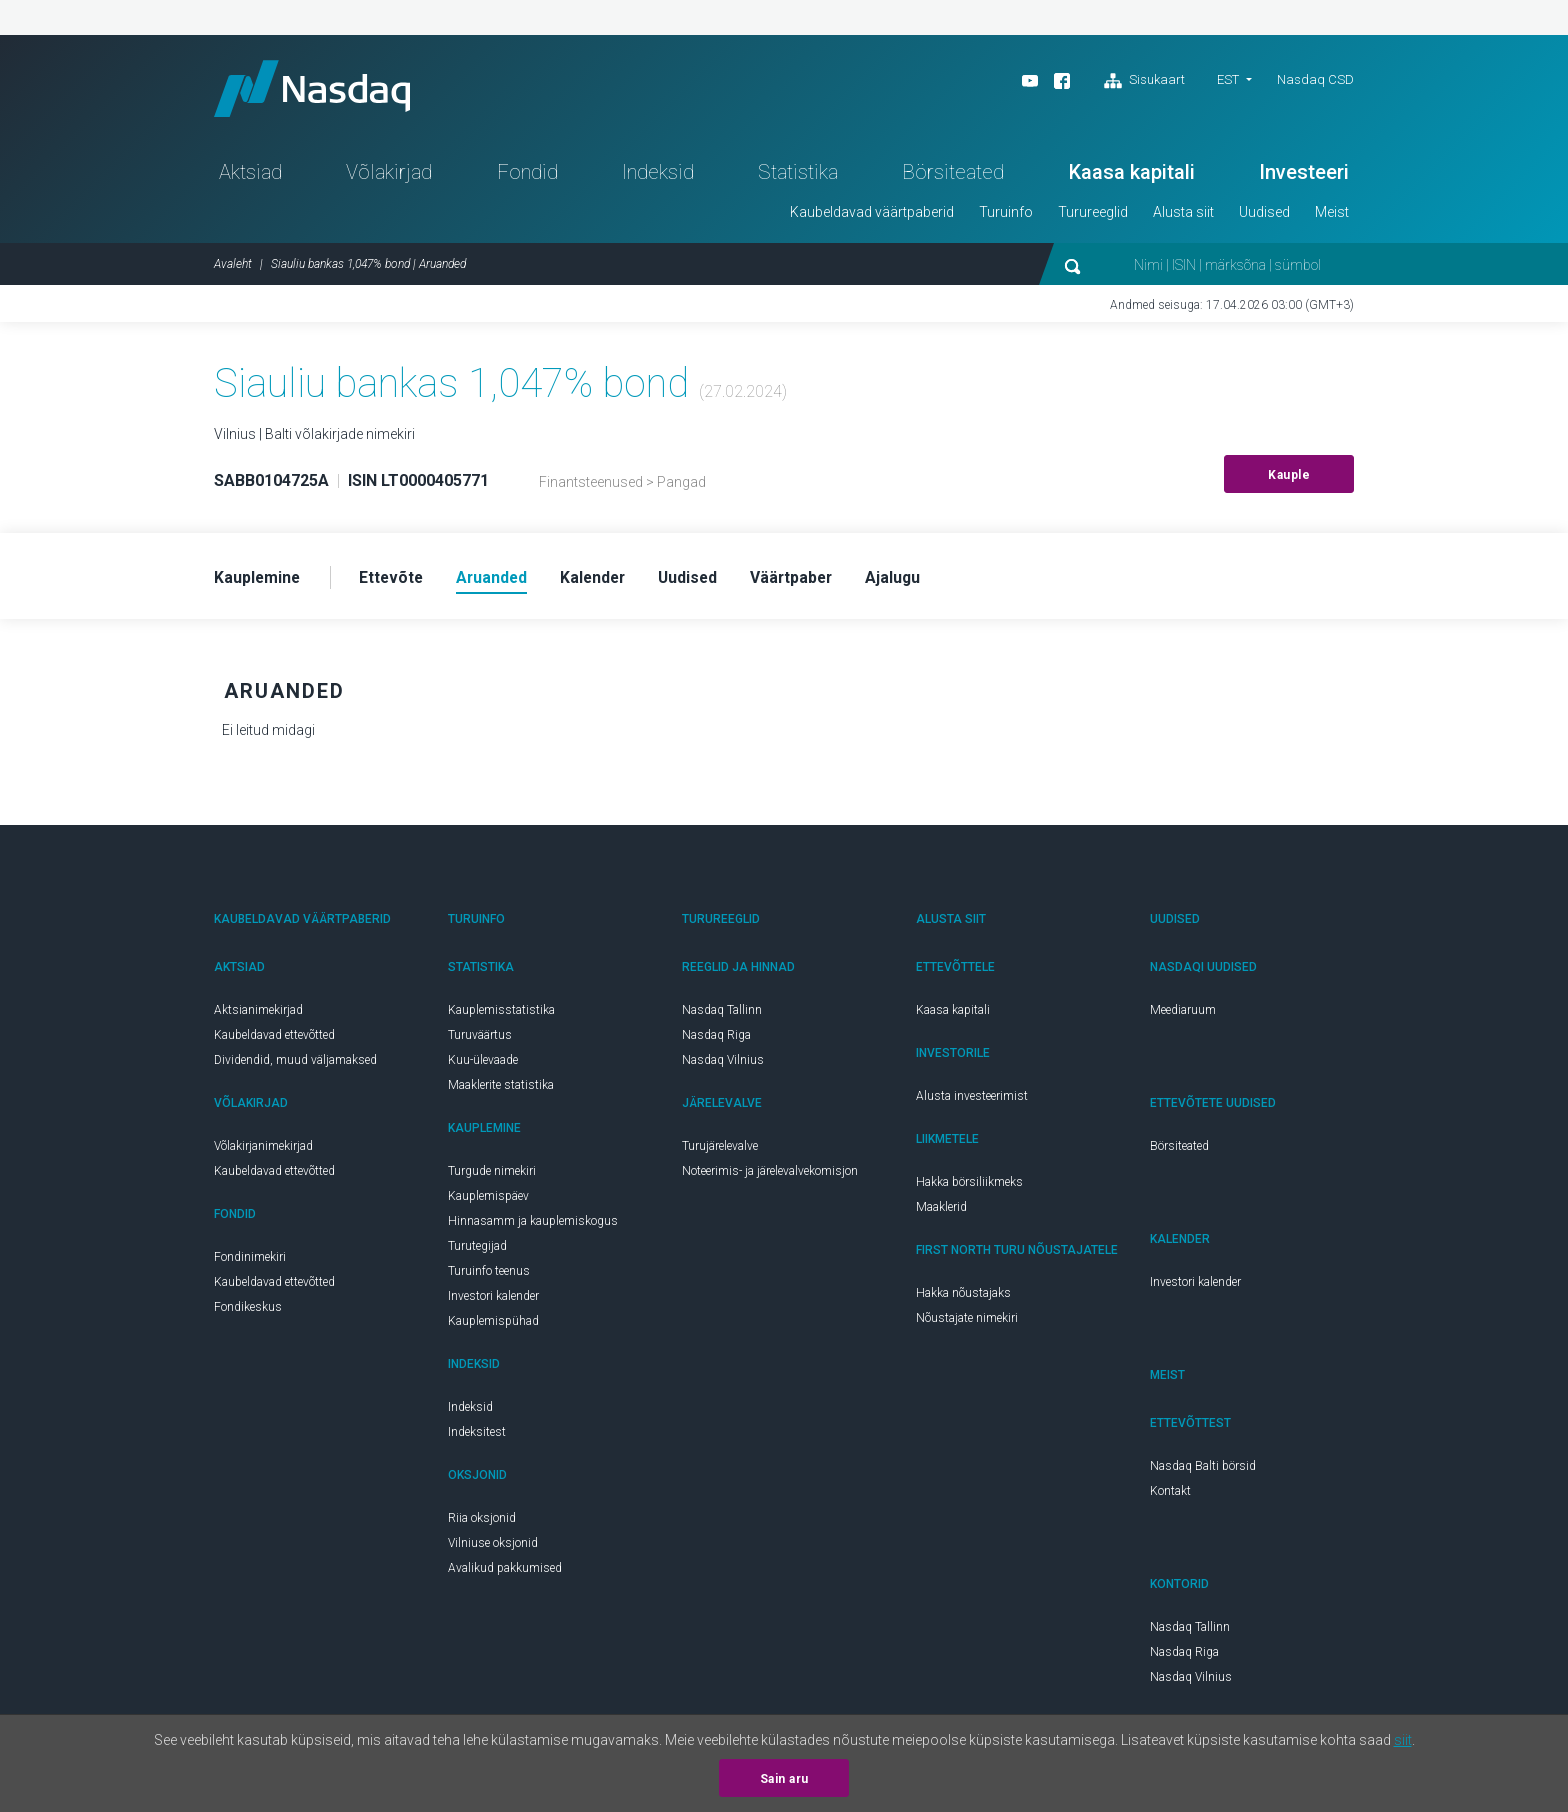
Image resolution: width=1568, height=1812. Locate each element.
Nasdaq (319, 90)
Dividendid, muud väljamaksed (295, 1065)
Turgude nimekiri (492, 1176)
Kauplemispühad (493, 1326)
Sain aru (784, 1779)
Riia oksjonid (482, 1523)
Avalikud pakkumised (505, 1573)
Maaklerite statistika (501, 1090)
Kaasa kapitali (1132, 176)
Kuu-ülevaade (483, 1065)
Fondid (527, 176)
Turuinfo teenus (489, 1276)
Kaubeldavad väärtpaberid (872, 216)
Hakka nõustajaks (963, 1298)
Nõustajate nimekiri (967, 1323)
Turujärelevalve (720, 1151)
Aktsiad (250, 176)
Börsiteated (953, 176)
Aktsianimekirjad (258, 1015)
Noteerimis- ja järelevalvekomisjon (770, 1176)
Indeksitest (477, 1437)
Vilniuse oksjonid (493, 1548)
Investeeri (1304, 176)
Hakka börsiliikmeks (969, 1187)
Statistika (798, 176)
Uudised (1264, 216)
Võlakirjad (389, 176)
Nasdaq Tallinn (722, 1015)
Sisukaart (1144, 81)
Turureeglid (1093, 216)
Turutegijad (477, 1251)
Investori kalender (493, 1301)
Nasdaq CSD (1315, 79)
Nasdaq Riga (716, 1040)
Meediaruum (1183, 1015)
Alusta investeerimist (972, 1101)
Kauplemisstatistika (501, 1015)
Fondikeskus (248, 1312)
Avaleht (233, 268)
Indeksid (658, 176)
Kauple (1289, 479)
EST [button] (1228, 79)
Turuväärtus (480, 1040)
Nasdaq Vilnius (723, 1065)
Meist (1332, 216)
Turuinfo (1006, 216)
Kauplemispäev (488, 1201)
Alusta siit (1183, 216)
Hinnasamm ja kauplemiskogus (533, 1226)
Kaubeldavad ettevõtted (274, 1040)
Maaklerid (941, 1212)
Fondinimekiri (250, 1262)
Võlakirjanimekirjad (263, 1151)
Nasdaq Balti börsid (1203, 1471)
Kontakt (1170, 1496)
